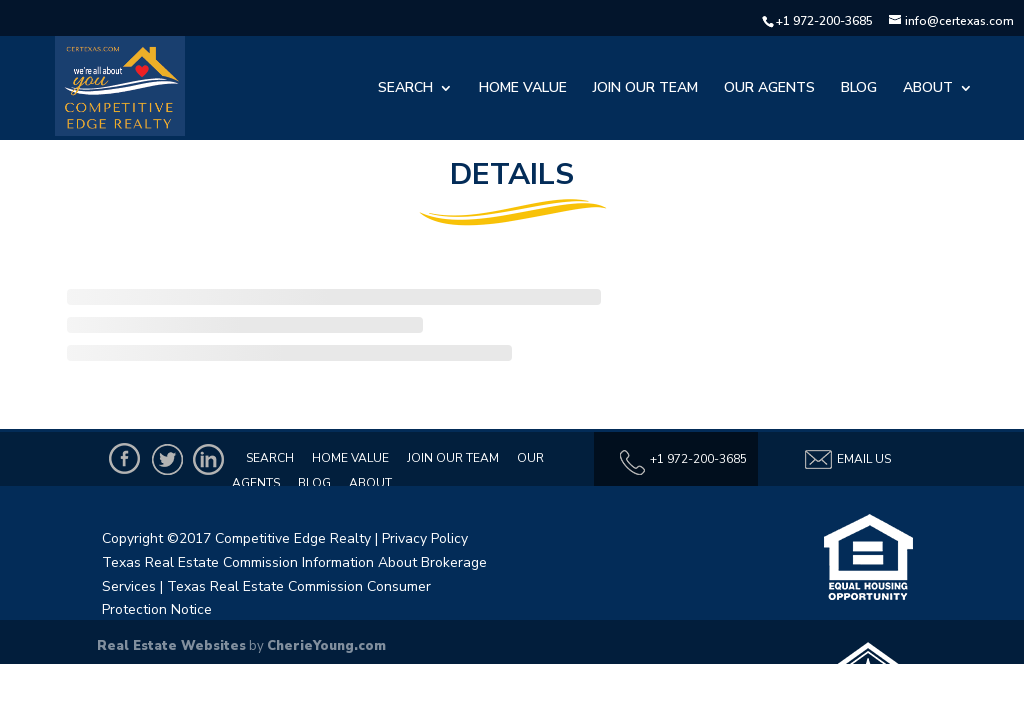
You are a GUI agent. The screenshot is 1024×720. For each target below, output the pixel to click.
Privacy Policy (425, 538)
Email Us (847, 459)
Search (405, 89)
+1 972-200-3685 (824, 21)
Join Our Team (645, 89)
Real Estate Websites (171, 646)
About (928, 89)
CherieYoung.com (326, 646)
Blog (859, 89)
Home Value (523, 89)
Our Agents (769, 89)
